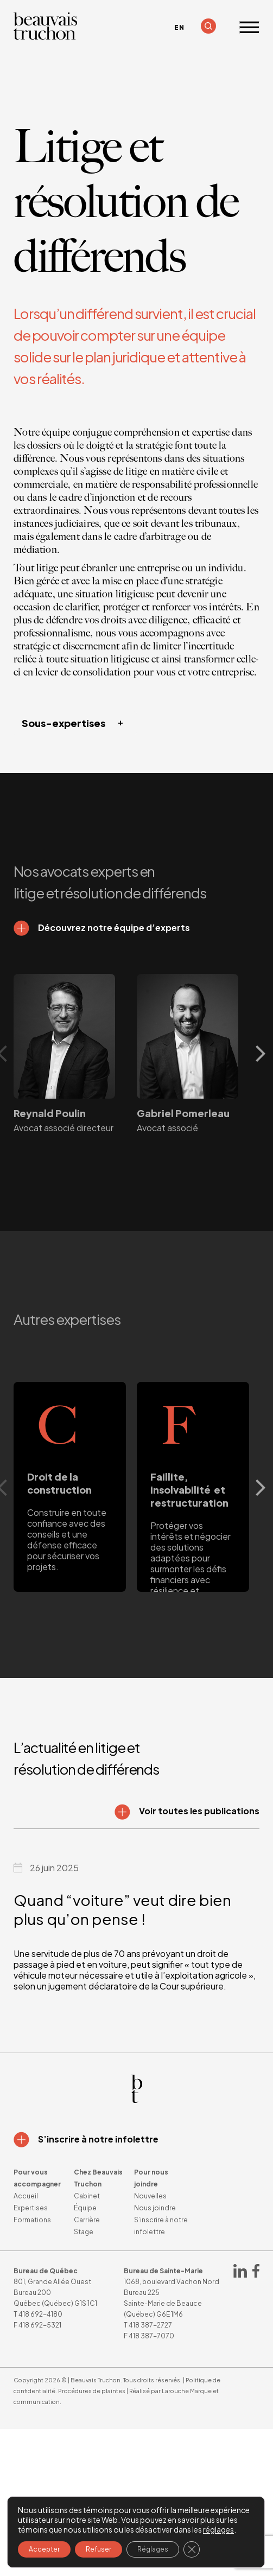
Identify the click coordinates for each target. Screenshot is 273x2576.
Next (264, 1053)
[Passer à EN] (179, 27)
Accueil (26, 2196)
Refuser (98, 2549)
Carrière (87, 2220)
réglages (218, 2529)
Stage (83, 2232)
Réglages (152, 2549)
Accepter (44, 2549)
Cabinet (87, 2196)
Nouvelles (150, 2196)
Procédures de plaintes (91, 2390)
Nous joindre (155, 2208)
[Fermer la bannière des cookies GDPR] (191, 2549)
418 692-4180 (40, 2314)
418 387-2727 (150, 2325)
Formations (32, 2220)
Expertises (31, 2208)
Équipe (85, 2208)
